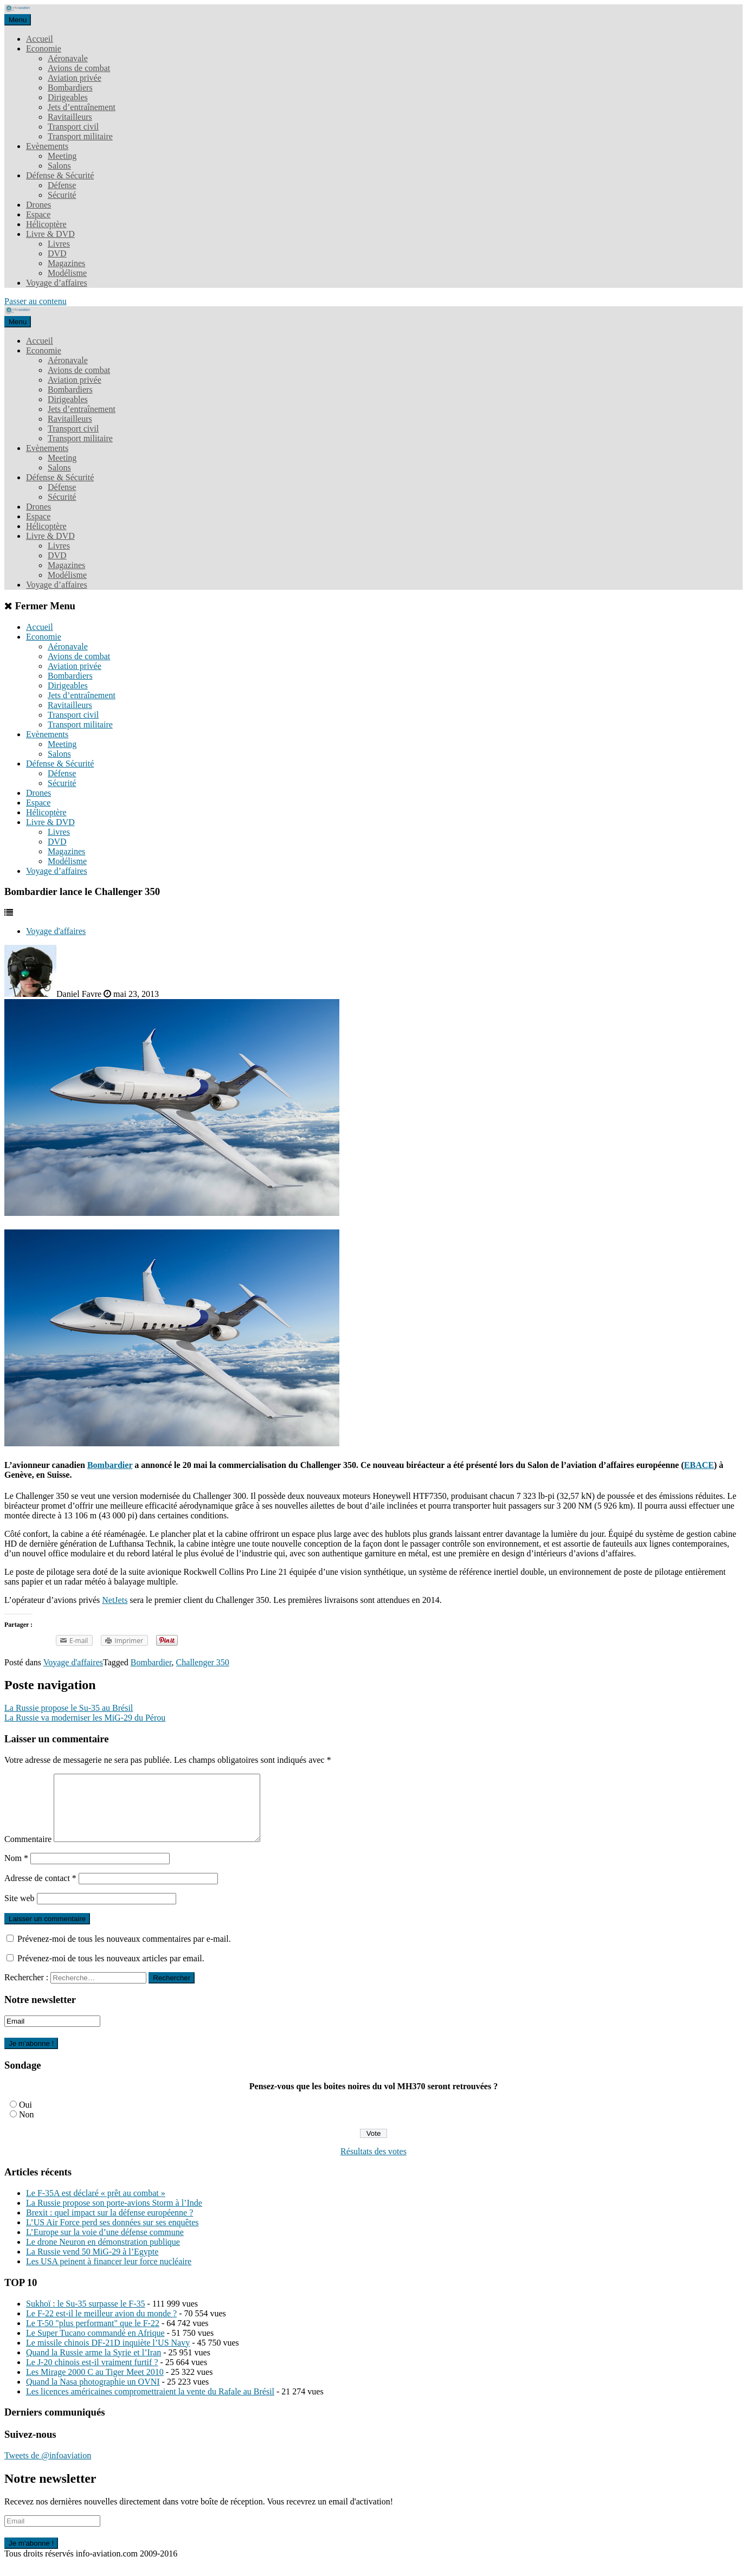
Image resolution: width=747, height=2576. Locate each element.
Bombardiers (70, 87)
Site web (19, 1911)
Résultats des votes (373, 2164)
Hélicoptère (46, 224)
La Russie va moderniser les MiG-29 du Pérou (84, 1717)
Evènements (47, 146)
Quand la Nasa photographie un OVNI (93, 2394)
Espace (38, 214)
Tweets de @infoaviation (47, 2468)
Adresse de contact (40, 1891)
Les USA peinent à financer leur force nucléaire (108, 2274)
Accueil (39, 38)
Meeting (62, 155)
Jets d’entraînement (81, 107)
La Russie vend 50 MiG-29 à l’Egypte (92, 2264)
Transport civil (73, 126)
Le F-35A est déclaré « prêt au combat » (95, 2206)
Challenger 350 (202, 1662)
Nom (16, 1871)
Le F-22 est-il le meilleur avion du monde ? (101, 2326)
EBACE (699, 1465)
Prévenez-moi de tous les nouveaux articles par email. (110, 1971)
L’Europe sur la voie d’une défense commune (105, 2245)
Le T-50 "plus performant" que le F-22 (92, 2336)
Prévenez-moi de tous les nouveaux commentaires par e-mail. (124, 1951)
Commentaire (27, 1852)
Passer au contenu (35, 301)
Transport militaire (80, 136)
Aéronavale (68, 58)
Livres (59, 243)
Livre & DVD (50, 234)
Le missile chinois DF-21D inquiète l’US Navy (108, 2355)
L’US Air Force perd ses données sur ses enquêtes (112, 2235)
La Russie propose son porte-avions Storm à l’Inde (114, 2215)
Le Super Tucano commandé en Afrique (95, 2345)
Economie (43, 48)
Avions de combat (79, 68)
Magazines (66, 263)
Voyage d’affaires (56, 282)
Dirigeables (68, 97)
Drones (38, 204)
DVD (57, 253)
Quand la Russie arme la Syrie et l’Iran (93, 2365)
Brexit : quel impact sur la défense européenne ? (109, 2225)
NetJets (114, 1600)
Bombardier (109, 1465)
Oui (25, 2117)
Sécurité (62, 194)
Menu (18, 20)
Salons (59, 165)
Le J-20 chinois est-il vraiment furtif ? (92, 2375)
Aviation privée (74, 77)
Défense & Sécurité (60, 175)
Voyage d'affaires (56, 931)
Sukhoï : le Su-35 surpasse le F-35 (85, 2316)
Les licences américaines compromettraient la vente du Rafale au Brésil (150, 2404)
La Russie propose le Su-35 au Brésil (68, 1707)
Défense (62, 185)
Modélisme (67, 273)
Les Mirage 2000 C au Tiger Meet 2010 (95, 2385)
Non (26, 2127)
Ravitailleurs (70, 116)
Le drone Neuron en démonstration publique (103, 2254)
